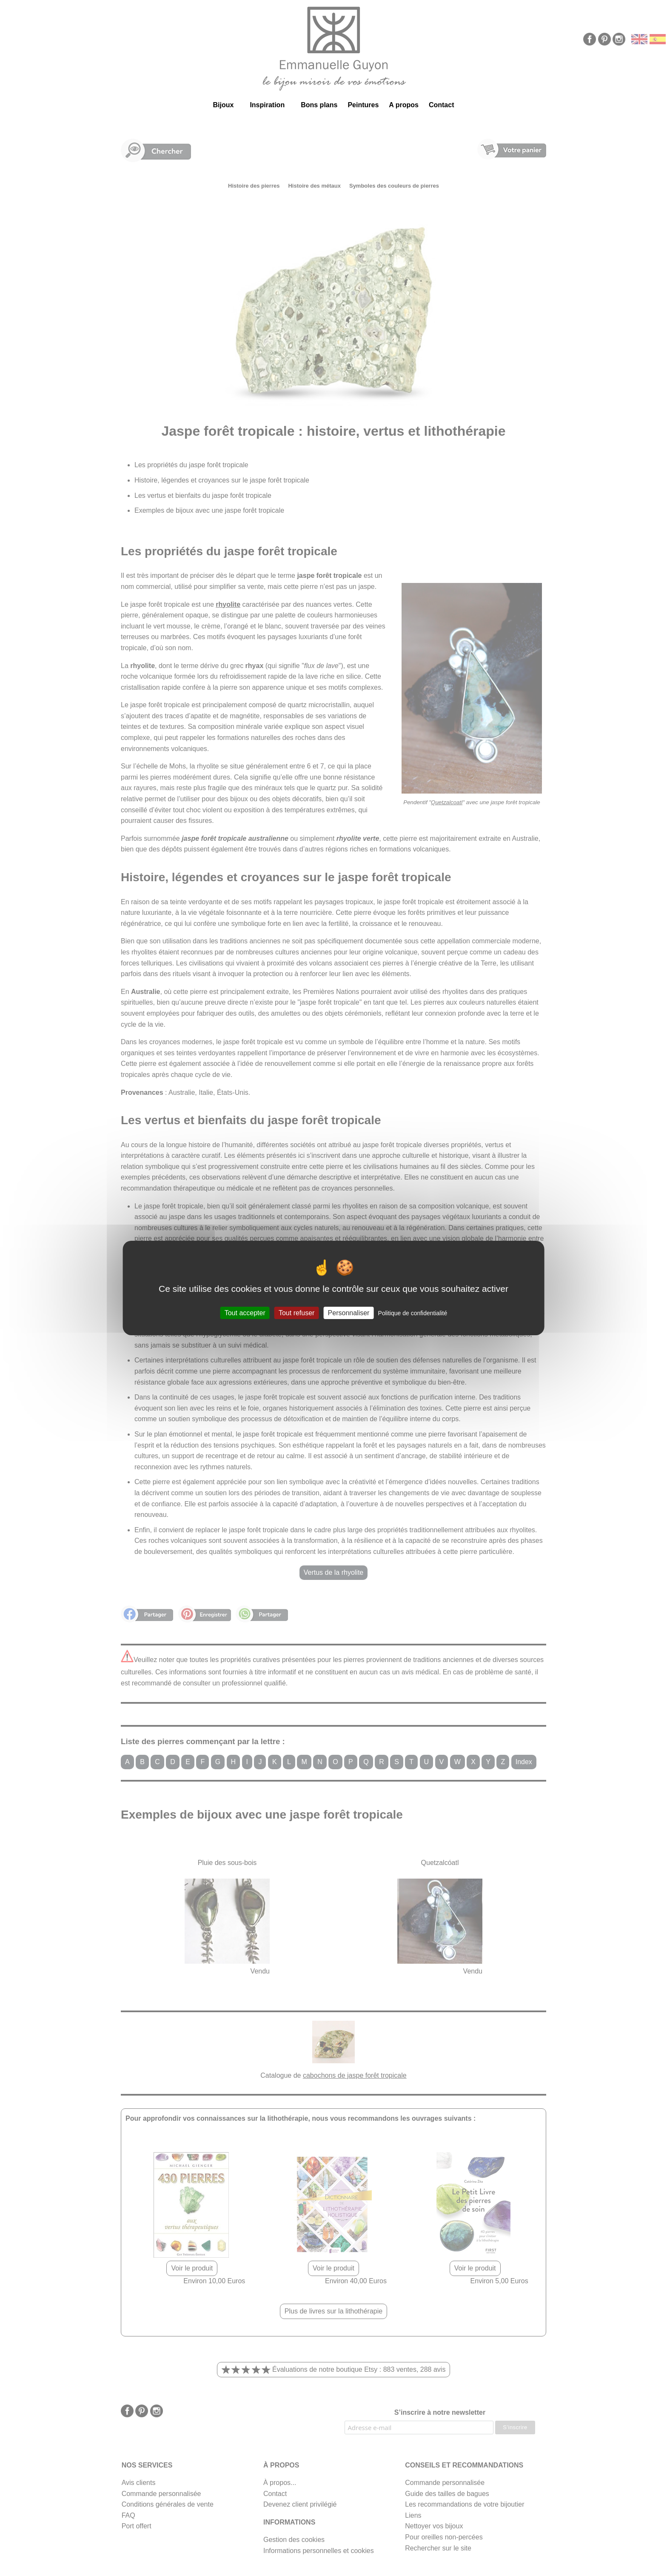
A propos (404, 105)
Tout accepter (245, 1313)
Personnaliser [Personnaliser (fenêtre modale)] (349, 1313)
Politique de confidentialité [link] (413, 1313)
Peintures (363, 105)
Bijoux (223, 105)
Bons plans (319, 105)
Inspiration (267, 105)
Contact (441, 105)
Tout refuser (296, 1313)
